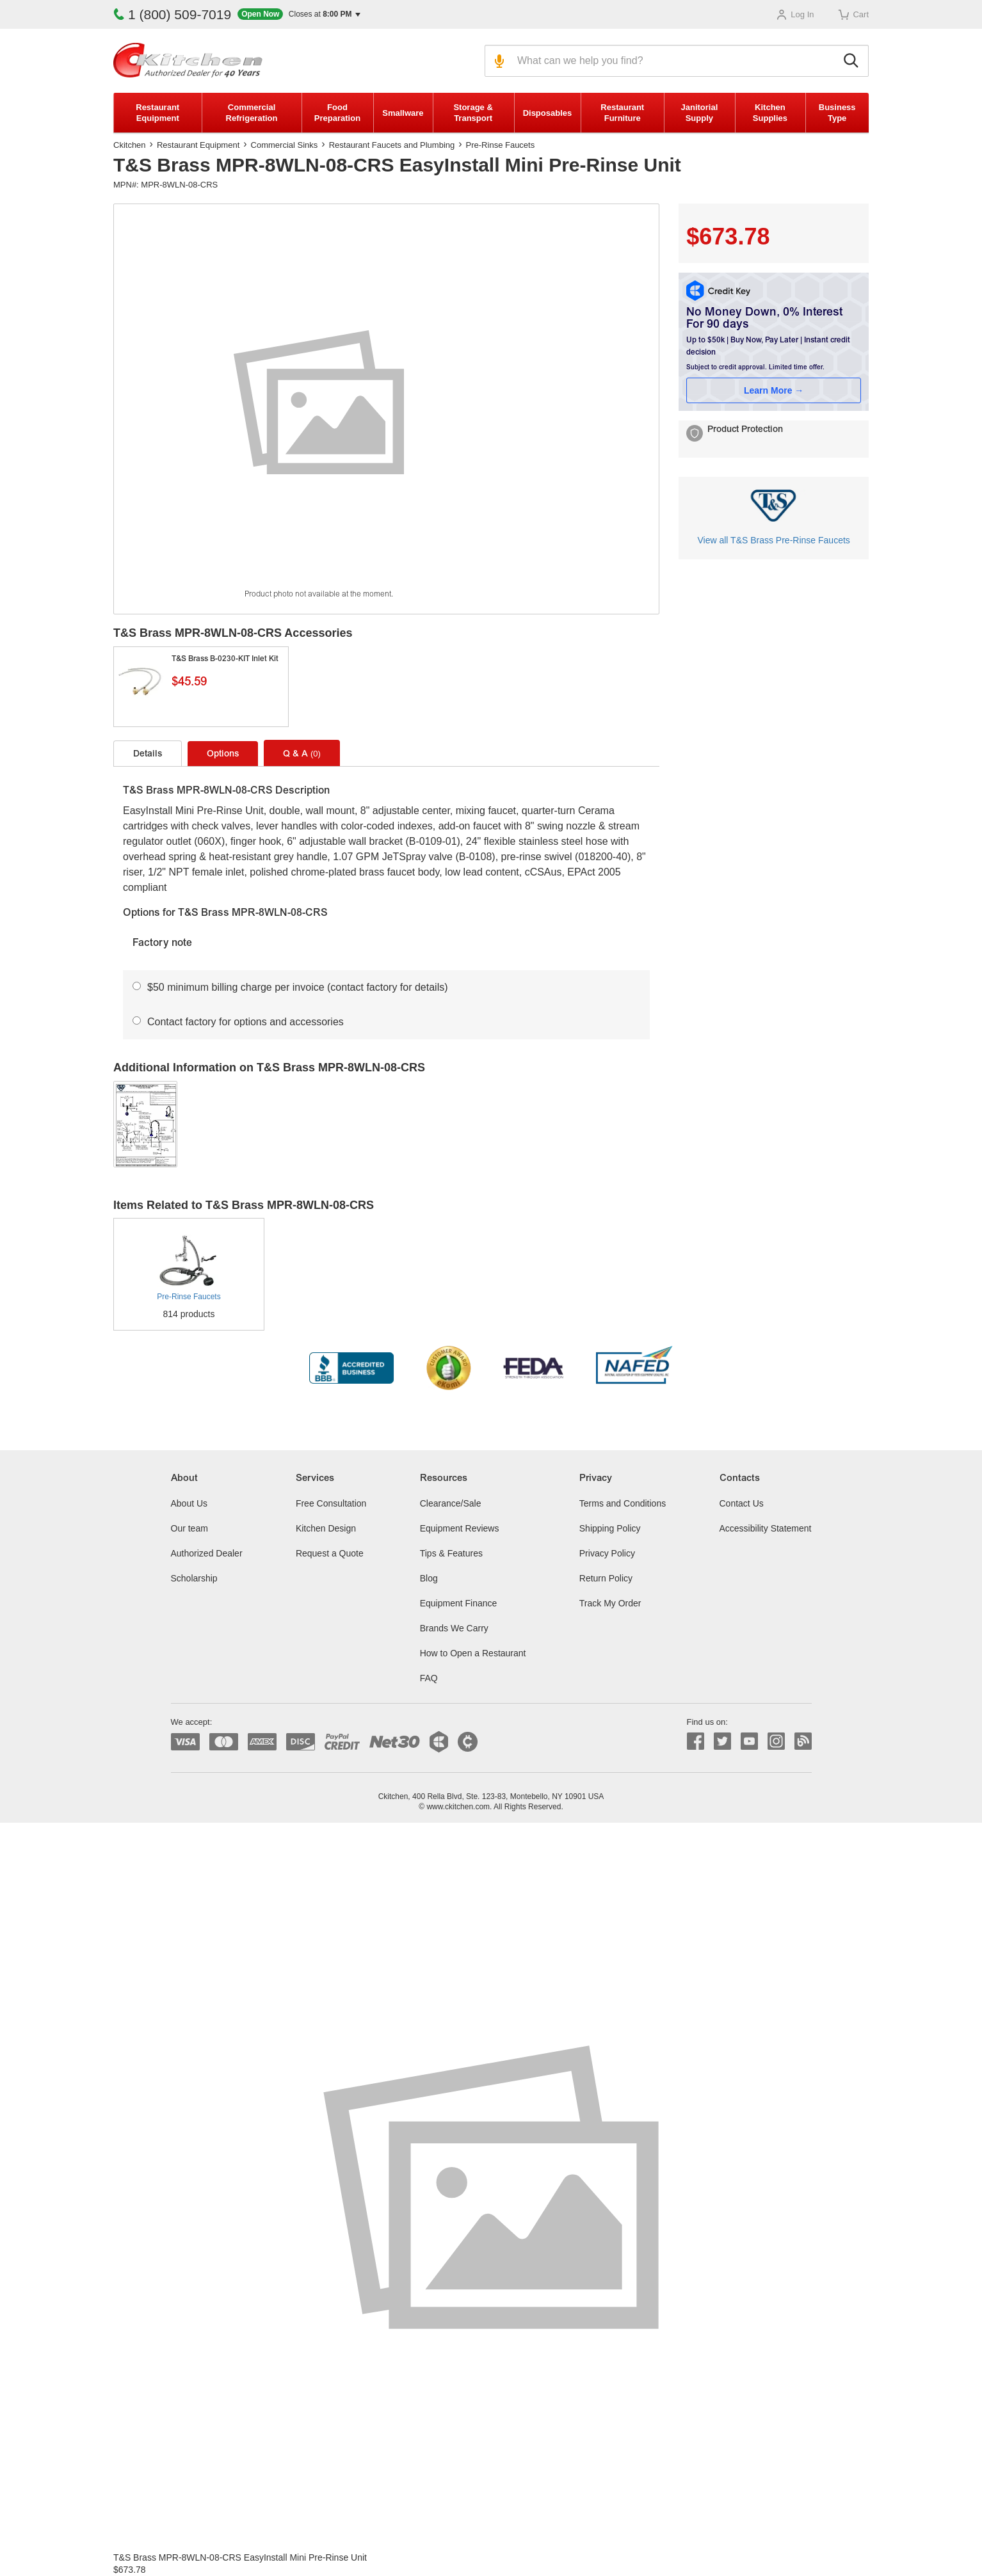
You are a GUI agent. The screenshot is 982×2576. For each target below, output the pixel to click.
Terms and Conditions (622, 1503)
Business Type (837, 112)
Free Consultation (331, 1503)
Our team (189, 1528)
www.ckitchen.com (458, 1806)
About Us (189, 1503)
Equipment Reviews (459, 1528)
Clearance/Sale (450, 1503)
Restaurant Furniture (622, 112)
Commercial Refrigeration (252, 112)
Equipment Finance (458, 1603)
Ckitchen (129, 145)
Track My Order (610, 1603)
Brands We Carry (454, 1628)
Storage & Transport (472, 112)
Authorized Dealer (207, 1553)
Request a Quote (330, 1553)
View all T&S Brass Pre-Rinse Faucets (773, 540)
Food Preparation (337, 112)
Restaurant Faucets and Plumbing (392, 145)
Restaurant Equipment (157, 112)
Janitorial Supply (699, 112)
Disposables (547, 113)
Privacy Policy (607, 1553)
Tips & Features (451, 1553)
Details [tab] (147, 754)
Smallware (402, 113)
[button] (298, 14)
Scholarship (194, 1578)
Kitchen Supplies (770, 112)
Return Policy (605, 1578)
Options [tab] (223, 754)
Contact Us (742, 1503)
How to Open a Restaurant (473, 1653)
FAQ (429, 1678)
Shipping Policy (610, 1528)
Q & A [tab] (302, 754)
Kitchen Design (326, 1528)
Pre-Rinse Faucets (500, 145)
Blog (429, 1578)
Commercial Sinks (284, 145)
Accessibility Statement (766, 1528)
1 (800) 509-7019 (172, 14)
